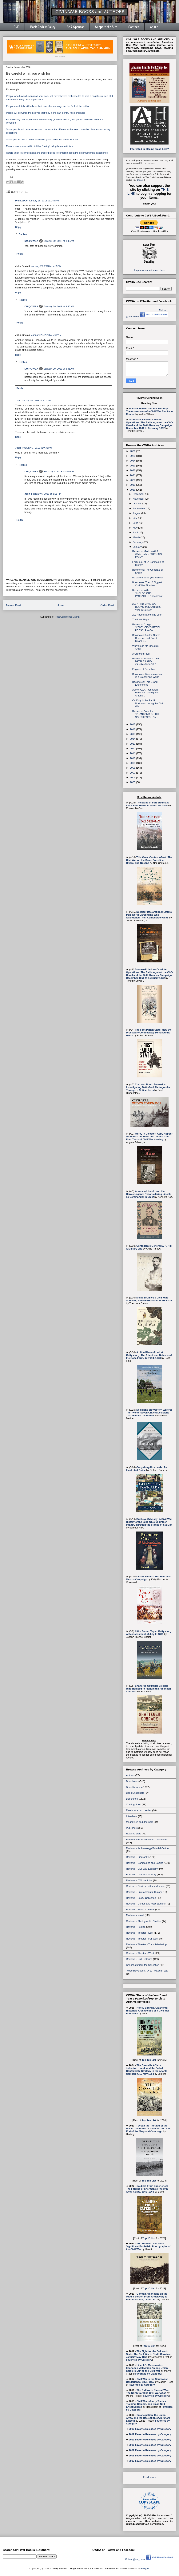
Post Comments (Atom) (67, 617)
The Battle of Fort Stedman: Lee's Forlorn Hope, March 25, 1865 (147, 804)
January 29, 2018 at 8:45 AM (59, 306)
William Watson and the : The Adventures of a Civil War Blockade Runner (149, 411)
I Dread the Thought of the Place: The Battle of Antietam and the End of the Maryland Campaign (148, 2128)
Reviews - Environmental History (144, 1892)
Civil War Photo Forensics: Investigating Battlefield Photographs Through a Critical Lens (148, 1087)
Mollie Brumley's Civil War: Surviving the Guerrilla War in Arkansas (149, 1299)
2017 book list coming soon (147, 614)
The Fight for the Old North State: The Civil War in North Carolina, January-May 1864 (148, 2354)
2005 (133, 782)
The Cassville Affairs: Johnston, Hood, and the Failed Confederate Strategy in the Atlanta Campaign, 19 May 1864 (146, 2069)
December (139, 494)
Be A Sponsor (75, 26)
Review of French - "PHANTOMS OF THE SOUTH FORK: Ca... (146, 714)
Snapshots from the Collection (142, 1965)
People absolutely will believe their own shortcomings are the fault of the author (48, 106)
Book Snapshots (135, 1792)
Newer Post (13, 605)
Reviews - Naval (135, 1915)
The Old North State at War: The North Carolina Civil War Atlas (147, 2391)
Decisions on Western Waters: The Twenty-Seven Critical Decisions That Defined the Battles (149, 1412)
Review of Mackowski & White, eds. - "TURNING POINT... (147, 554)
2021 (133, 475)
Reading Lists (133, 1833)
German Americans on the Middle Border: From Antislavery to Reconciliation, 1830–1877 (146, 2296)
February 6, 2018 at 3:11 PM (46, 494)
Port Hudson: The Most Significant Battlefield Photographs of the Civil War (148, 2246)
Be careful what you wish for (147, 577)
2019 (133, 484)
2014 (133, 738)
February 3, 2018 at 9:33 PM (37, 447)
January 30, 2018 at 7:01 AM (36, 400)
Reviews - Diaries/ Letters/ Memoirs (145, 1886)
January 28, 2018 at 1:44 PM (44, 200)
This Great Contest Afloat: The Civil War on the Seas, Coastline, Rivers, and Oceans (149, 860)
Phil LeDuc (21, 200)
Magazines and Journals (139, 1822)
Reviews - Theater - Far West (142, 1938)
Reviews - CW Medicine (139, 1880)
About (154, 26)
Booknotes (132, 1798)
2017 (133, 724)
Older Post (107, 605)
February (138, 542)
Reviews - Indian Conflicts (140, 1909)
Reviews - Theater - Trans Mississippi (146, 1944)
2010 (133, 758)
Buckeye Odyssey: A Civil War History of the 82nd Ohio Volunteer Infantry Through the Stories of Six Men (149, 1522)
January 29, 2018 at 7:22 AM (46, 335)
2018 (133, 489)
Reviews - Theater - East (139, 1932)
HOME (15, 26)
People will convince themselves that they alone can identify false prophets (45, 113)
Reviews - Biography (137, 1857)
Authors (130, 1775)
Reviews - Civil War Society (141, 1874)
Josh (18, 447)
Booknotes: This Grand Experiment (144, 683)
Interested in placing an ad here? (149, 149)
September (139, 508)
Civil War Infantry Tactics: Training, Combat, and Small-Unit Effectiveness (146, 2404)
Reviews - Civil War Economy (142, 1868)
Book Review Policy (42, 26)
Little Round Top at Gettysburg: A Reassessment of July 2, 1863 (149, 1632)
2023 (133, 465)
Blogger (145, 2568)
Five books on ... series (139, 1810)
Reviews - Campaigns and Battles (144, 1862)
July (135, 518)
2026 (133, 451)
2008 (133, 767)
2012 (133, 748)
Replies (23, 234)
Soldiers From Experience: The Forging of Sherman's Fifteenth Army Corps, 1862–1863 (147, 2189)
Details (140, 180)
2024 (133, 460)
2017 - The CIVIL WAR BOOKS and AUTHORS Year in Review (146, 606)
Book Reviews (134, 1787)
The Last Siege (140, 619)
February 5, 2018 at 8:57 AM (59, 471)
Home (60, 605)
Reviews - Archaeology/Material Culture (147, 1848)
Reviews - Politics (135, 1926)
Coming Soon (133, 1804)
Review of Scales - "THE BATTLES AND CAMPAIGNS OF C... (145, 661)
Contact (133, 26)
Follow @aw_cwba (135, 2559)
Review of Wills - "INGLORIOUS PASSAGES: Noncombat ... (147, 594)
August (137, 513)
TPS (17, 400)
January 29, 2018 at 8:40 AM (59, 241)
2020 (133, 480)
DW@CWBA (31, 241)
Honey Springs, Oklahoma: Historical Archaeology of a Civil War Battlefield (147, 2010)
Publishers (132, 1827)
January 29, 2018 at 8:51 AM (59, 368)
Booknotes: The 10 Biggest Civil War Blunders (147, 584)
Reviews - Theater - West (140, 1953)
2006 (133, 777)
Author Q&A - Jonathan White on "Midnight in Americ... (145, 692)
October (137, 503)
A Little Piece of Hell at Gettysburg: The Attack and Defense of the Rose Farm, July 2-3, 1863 (149, 1355)
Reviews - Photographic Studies (143, 1921)
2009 (133, 763)
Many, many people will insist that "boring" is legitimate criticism (39, 146)
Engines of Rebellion (143, 669)
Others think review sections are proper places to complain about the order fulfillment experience (57, 153)
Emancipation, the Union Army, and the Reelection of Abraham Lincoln (148, 2418)
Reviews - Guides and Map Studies (145, 1903)
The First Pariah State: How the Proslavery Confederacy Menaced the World (149, 1032)
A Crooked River (141, 653)
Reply (18, 227)
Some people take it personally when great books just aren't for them (42, 139)
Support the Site (106, 26)
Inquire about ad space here (149, 270)
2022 (133, 470)
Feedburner (149, 2477)
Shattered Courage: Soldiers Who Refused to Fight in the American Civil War (148, 1688)
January (137, 546)
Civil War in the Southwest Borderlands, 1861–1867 (147, 2380)
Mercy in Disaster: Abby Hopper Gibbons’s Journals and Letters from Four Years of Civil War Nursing (149, 1136)
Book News (132, 1781)
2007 (133, 772)
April (136, 532)
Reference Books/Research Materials (146, 1839)
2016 (133, 729)
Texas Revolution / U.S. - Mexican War (147, 1970)
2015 (133, 734)
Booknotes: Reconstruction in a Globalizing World (147, 676)
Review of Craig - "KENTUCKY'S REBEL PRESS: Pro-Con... (146, 627)
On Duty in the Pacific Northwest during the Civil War (147, 703)
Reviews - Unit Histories (139, 1959)
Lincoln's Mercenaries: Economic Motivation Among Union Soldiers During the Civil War (147, 2368)
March (137, 537)
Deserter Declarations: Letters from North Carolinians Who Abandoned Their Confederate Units (149, 914)
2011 (133, 753)
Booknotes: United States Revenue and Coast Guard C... (146, 638)
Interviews (131, 1816)
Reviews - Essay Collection (141, 1897)
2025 (133, 455)
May (135, 527)
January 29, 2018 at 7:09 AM (46, 266)
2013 (133, 743)
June (136, 522)
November (139, 498)
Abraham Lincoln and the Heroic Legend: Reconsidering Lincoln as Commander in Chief (148, 1194)
